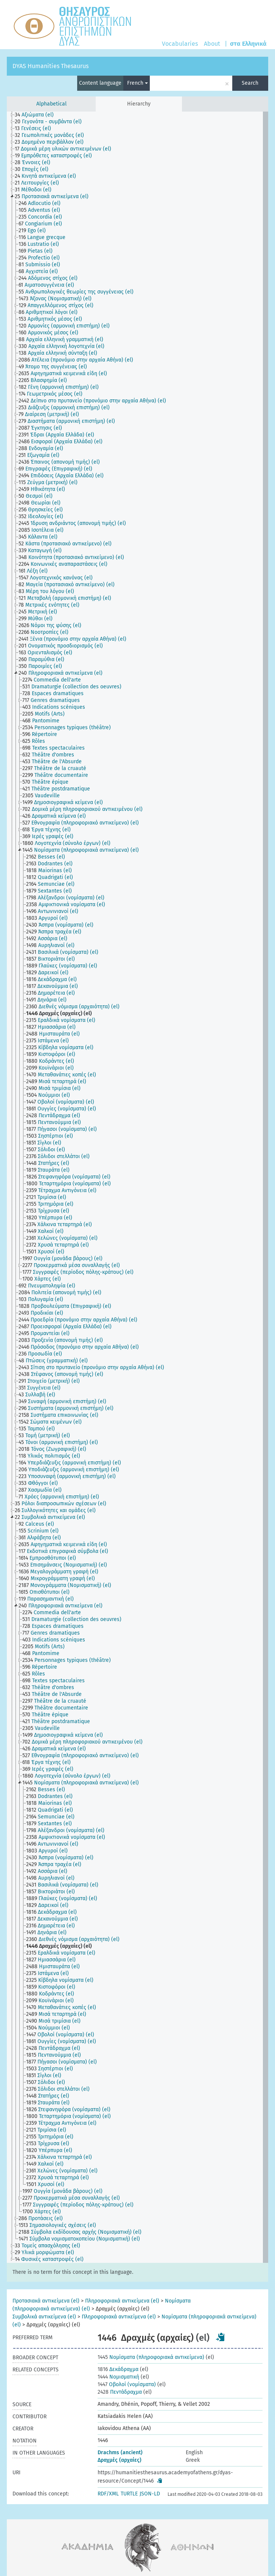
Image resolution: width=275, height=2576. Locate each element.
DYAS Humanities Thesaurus (50, 66)
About (212, 43)
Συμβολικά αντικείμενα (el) (44, 2317)
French (137, 83)
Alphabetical (51, 104)
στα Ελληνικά (248, 43)
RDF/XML (108, 2494)
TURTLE (129, 2494)
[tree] (137, 1187)
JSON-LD (150, 2494)
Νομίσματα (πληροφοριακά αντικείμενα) (151, 2357)
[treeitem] (37, 115)
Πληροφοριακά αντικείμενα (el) (122, 2301)
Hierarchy (139, 104)
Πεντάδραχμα (120, 2392)
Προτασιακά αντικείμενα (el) (45, 2301)
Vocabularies (180, 43)
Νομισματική (118, 2377)
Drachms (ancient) (120, 2452)
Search (250, 83)
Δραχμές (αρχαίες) (119, 2460)
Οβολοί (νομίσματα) (127, 2384)
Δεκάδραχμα (118, 2369)
